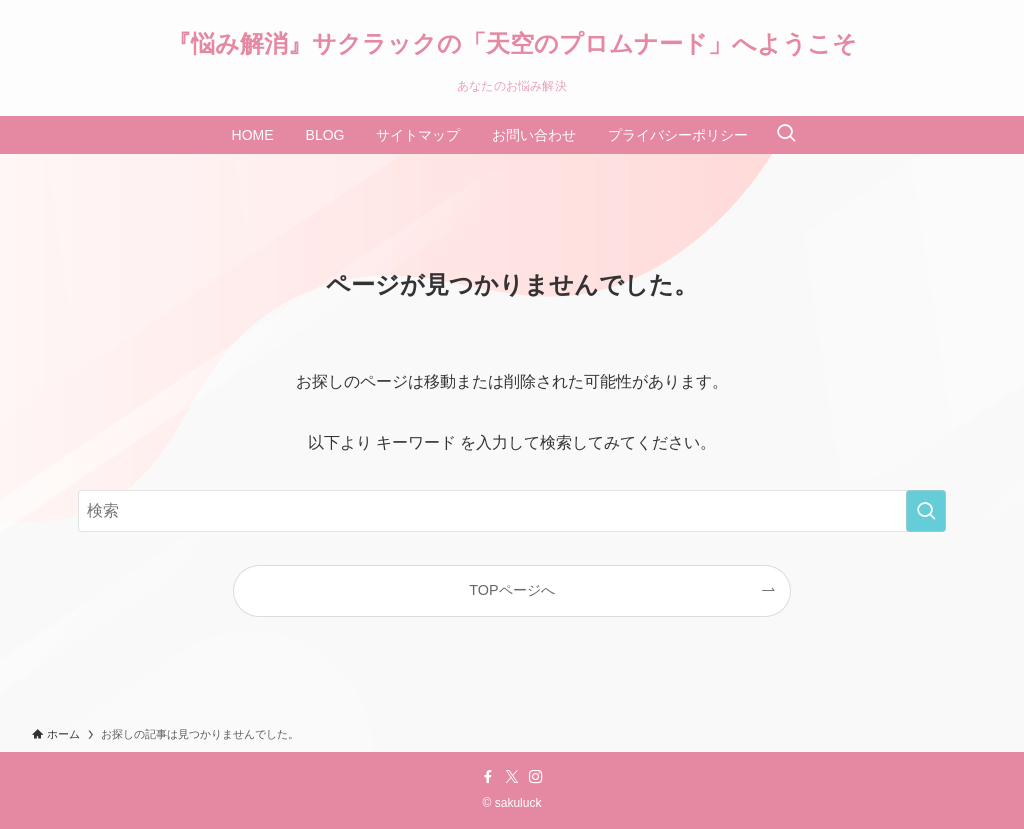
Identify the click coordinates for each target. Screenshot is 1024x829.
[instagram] (536, 777)
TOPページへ (511, 590)
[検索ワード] (512, 511)
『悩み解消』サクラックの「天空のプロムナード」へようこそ (512, 44)
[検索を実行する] (926, 511)
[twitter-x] (512, 777)
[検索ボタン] (786, 135)
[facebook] (488, 777)
